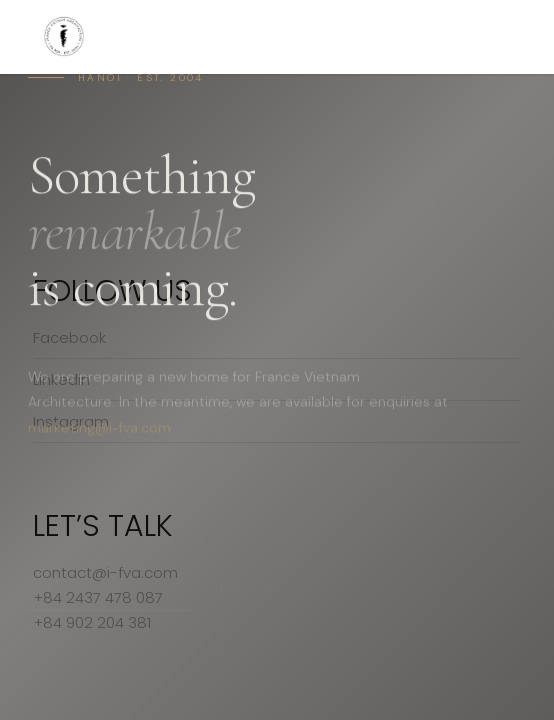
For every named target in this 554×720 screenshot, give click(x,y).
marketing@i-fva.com (99, 432)
